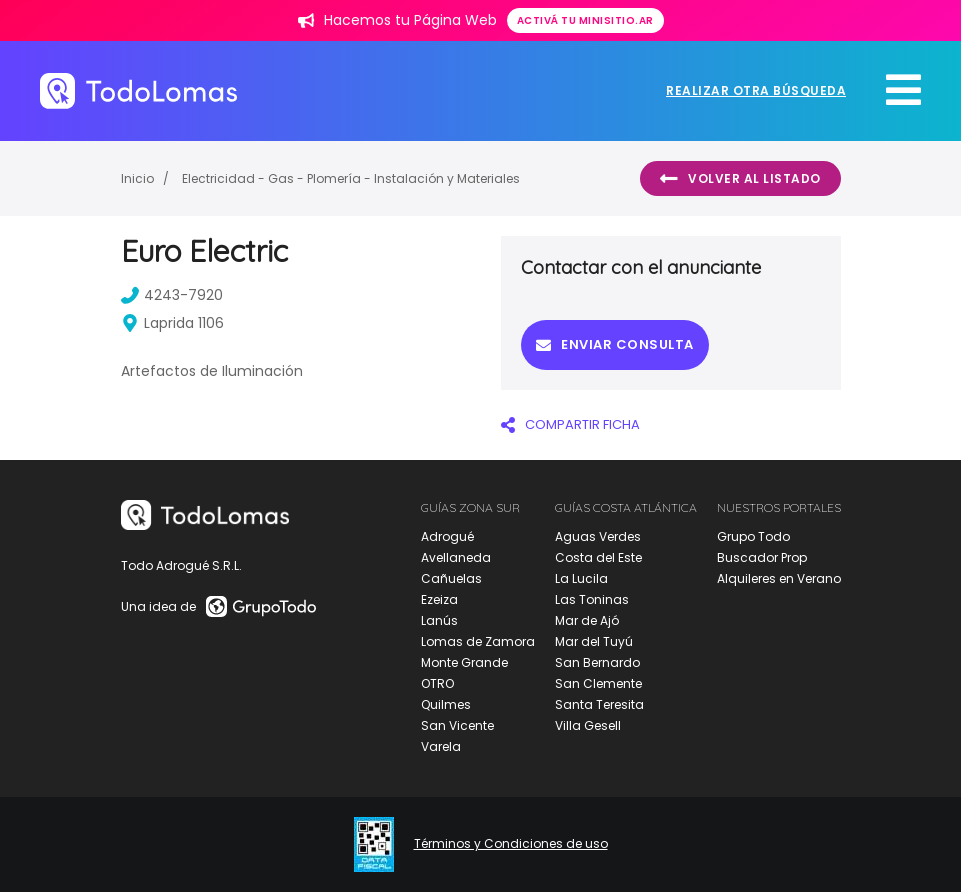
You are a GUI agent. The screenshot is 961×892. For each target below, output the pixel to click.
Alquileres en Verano (779, 578)
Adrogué (447, 536)
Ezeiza (439, 599)
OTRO (437, 683)
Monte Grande (464, 662)
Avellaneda (456, 557)
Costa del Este (598, 557)
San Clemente (598, 683)
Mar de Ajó (587, 620)
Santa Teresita (599, 704)
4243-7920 (172, 295)
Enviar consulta (615, 344)
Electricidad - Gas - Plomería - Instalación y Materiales (351, 178)
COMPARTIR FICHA (570, 424)
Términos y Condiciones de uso (511, 844)
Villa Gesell (588, 725)
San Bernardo (597, 662)
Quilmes (446, 704)
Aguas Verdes (598, 536)
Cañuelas (451, 578)
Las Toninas (592, 599)
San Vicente (457, 725)
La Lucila (581, 578)
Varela (441, 746)
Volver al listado (740, 179)
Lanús (439, 620)
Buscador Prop (762, 557)
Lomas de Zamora (478, 641)
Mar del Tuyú (594, 641)
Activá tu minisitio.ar (585, 20)
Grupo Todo (753, 536)
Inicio (137, 178)
